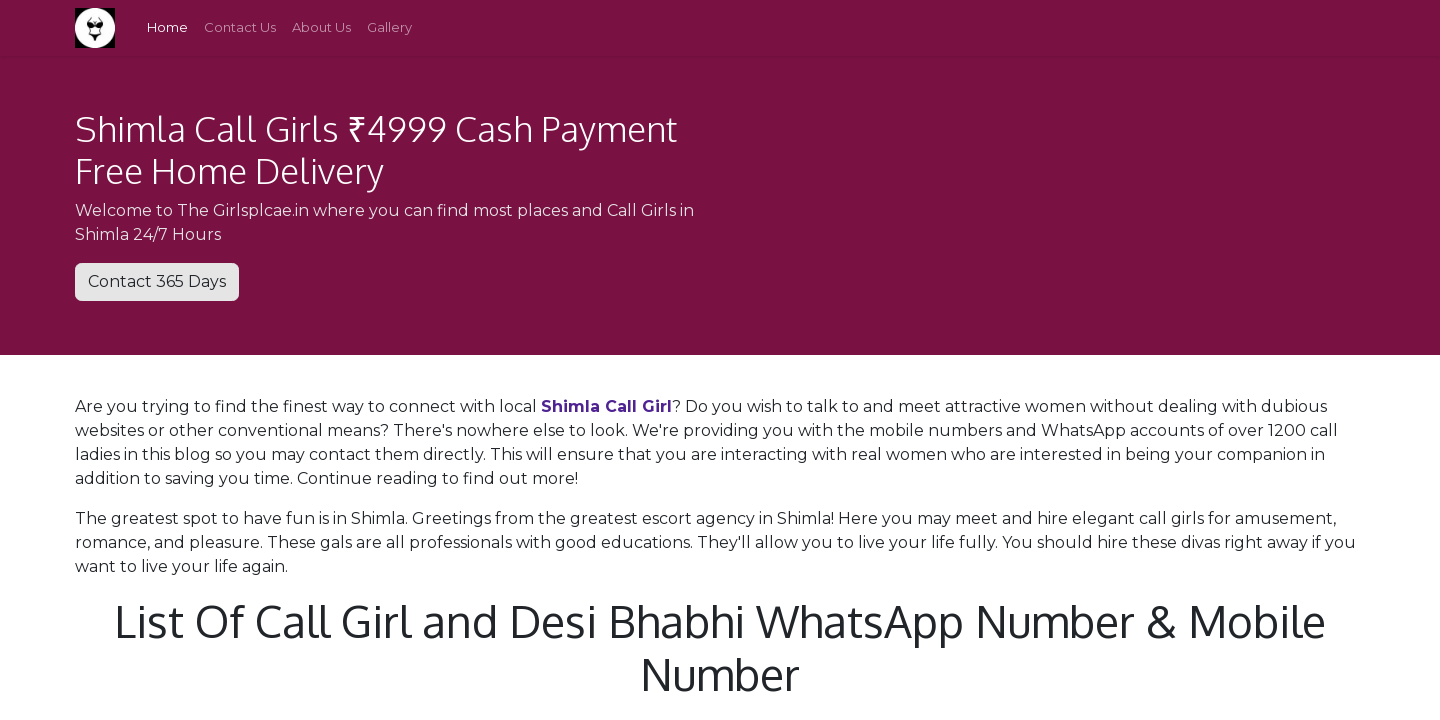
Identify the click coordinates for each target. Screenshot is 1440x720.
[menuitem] (167, 28)
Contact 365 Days (157, 281)
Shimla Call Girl (606, 406)
